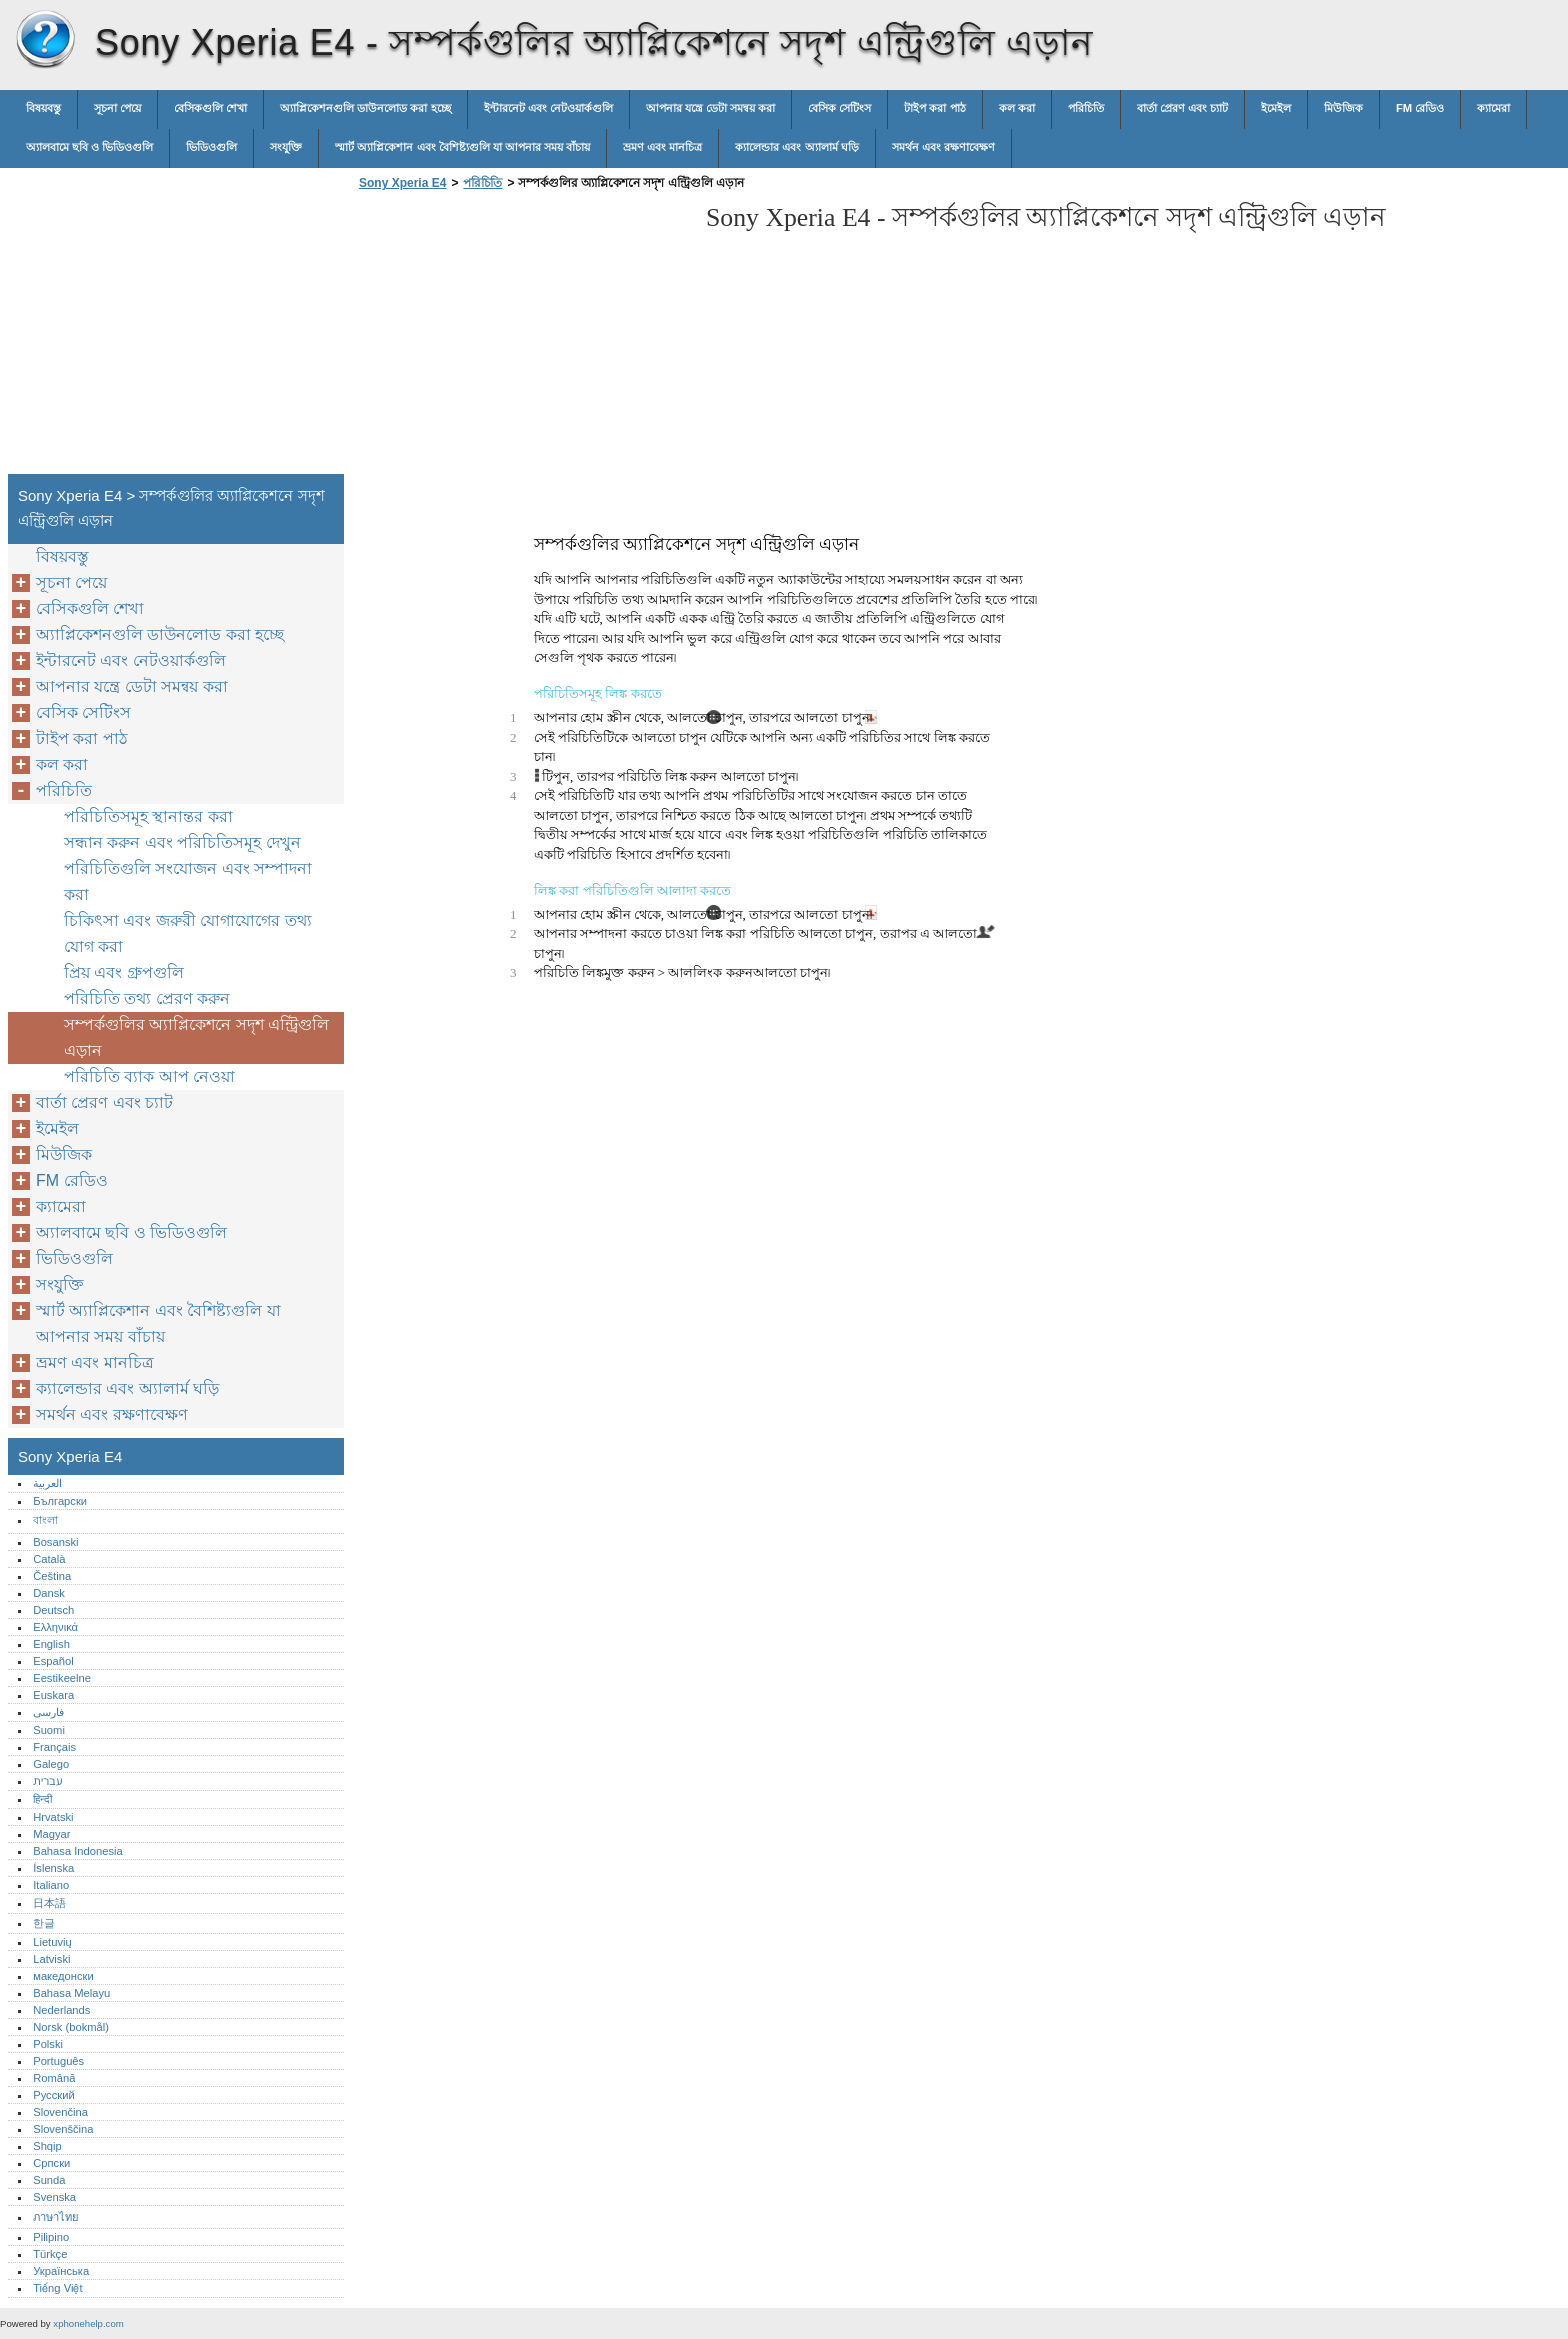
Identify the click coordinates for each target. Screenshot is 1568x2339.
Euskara (53, 1695)
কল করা (1017, 108)
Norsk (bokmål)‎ (71, 2027)
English (51, 1644)
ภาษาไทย (56, 2217)
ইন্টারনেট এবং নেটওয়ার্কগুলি (548, 108)
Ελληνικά (55, 1627)
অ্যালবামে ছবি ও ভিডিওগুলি (89, 147)
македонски (63, 1976)
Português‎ (58, 2061)
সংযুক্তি (286, 147)
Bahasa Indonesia (78, 1851)
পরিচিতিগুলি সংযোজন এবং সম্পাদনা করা (188, 881)
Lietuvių (52, 1942)
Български (60, 1501)
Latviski (51, 1959)
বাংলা (45, 1520)
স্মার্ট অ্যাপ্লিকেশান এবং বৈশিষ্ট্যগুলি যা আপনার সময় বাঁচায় (462, 147)
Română (54, 2078)
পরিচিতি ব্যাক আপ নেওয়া (149, 1076)
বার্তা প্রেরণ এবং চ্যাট (1182, 108)
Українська (61, 2271)
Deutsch (53, 1610)
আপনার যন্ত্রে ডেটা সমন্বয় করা (710, 108)
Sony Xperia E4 (45, 40)
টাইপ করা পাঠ (934, 108)
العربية (47, 1483)
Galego (51, 1764)
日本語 (49, 1903)
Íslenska (53, 1868)
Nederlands (61, 2010)
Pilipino (51, 2237)
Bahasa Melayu (71, 1993)
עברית (47, 1781)
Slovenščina (63, 2129)
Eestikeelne (62, 1678)
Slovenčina (60, 2112)
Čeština (52, 1576)
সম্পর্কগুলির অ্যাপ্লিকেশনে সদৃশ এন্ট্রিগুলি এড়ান (196, 1037)
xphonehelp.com (88, 2323)
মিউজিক (1343, 108)
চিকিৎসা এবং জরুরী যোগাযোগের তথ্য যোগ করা (188, 933)
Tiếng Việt (57, 2288)
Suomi (49, 1730)
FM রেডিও (1420, 108)
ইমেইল (1276, 108)
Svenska (54, 2197)
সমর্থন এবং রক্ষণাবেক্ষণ (943, 147)
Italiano (51, 1885)
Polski (48, 2044)
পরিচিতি (1086, 108)
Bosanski (55, 1542)
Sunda (49, 2180)
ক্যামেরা (1493, 108)
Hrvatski (53, 1817)
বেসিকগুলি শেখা (210, 108)
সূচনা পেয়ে (117, 108)
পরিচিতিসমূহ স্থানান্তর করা (148, 816)
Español (53, 1661)
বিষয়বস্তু (43, 108)
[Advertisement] (522, 338)
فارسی (48, 1712)
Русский (54, 2095)
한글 (44, 1923)
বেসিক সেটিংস (839, 108)
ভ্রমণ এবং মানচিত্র (662, 147)
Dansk (49, 1593)
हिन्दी (42, 1799)
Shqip (47, 2146)
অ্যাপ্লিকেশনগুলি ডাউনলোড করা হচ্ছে (365, 108)
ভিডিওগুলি (211, 147)
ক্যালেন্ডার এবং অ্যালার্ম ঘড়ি (796, 147)
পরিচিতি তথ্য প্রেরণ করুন (147, 998)
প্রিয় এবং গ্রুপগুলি (124, 972)
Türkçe (50, 2254)
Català (49, 1559)
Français (54, 1747)
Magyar (51, 1834)
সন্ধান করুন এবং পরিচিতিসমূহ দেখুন (182, 842)
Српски (51, 2163)
